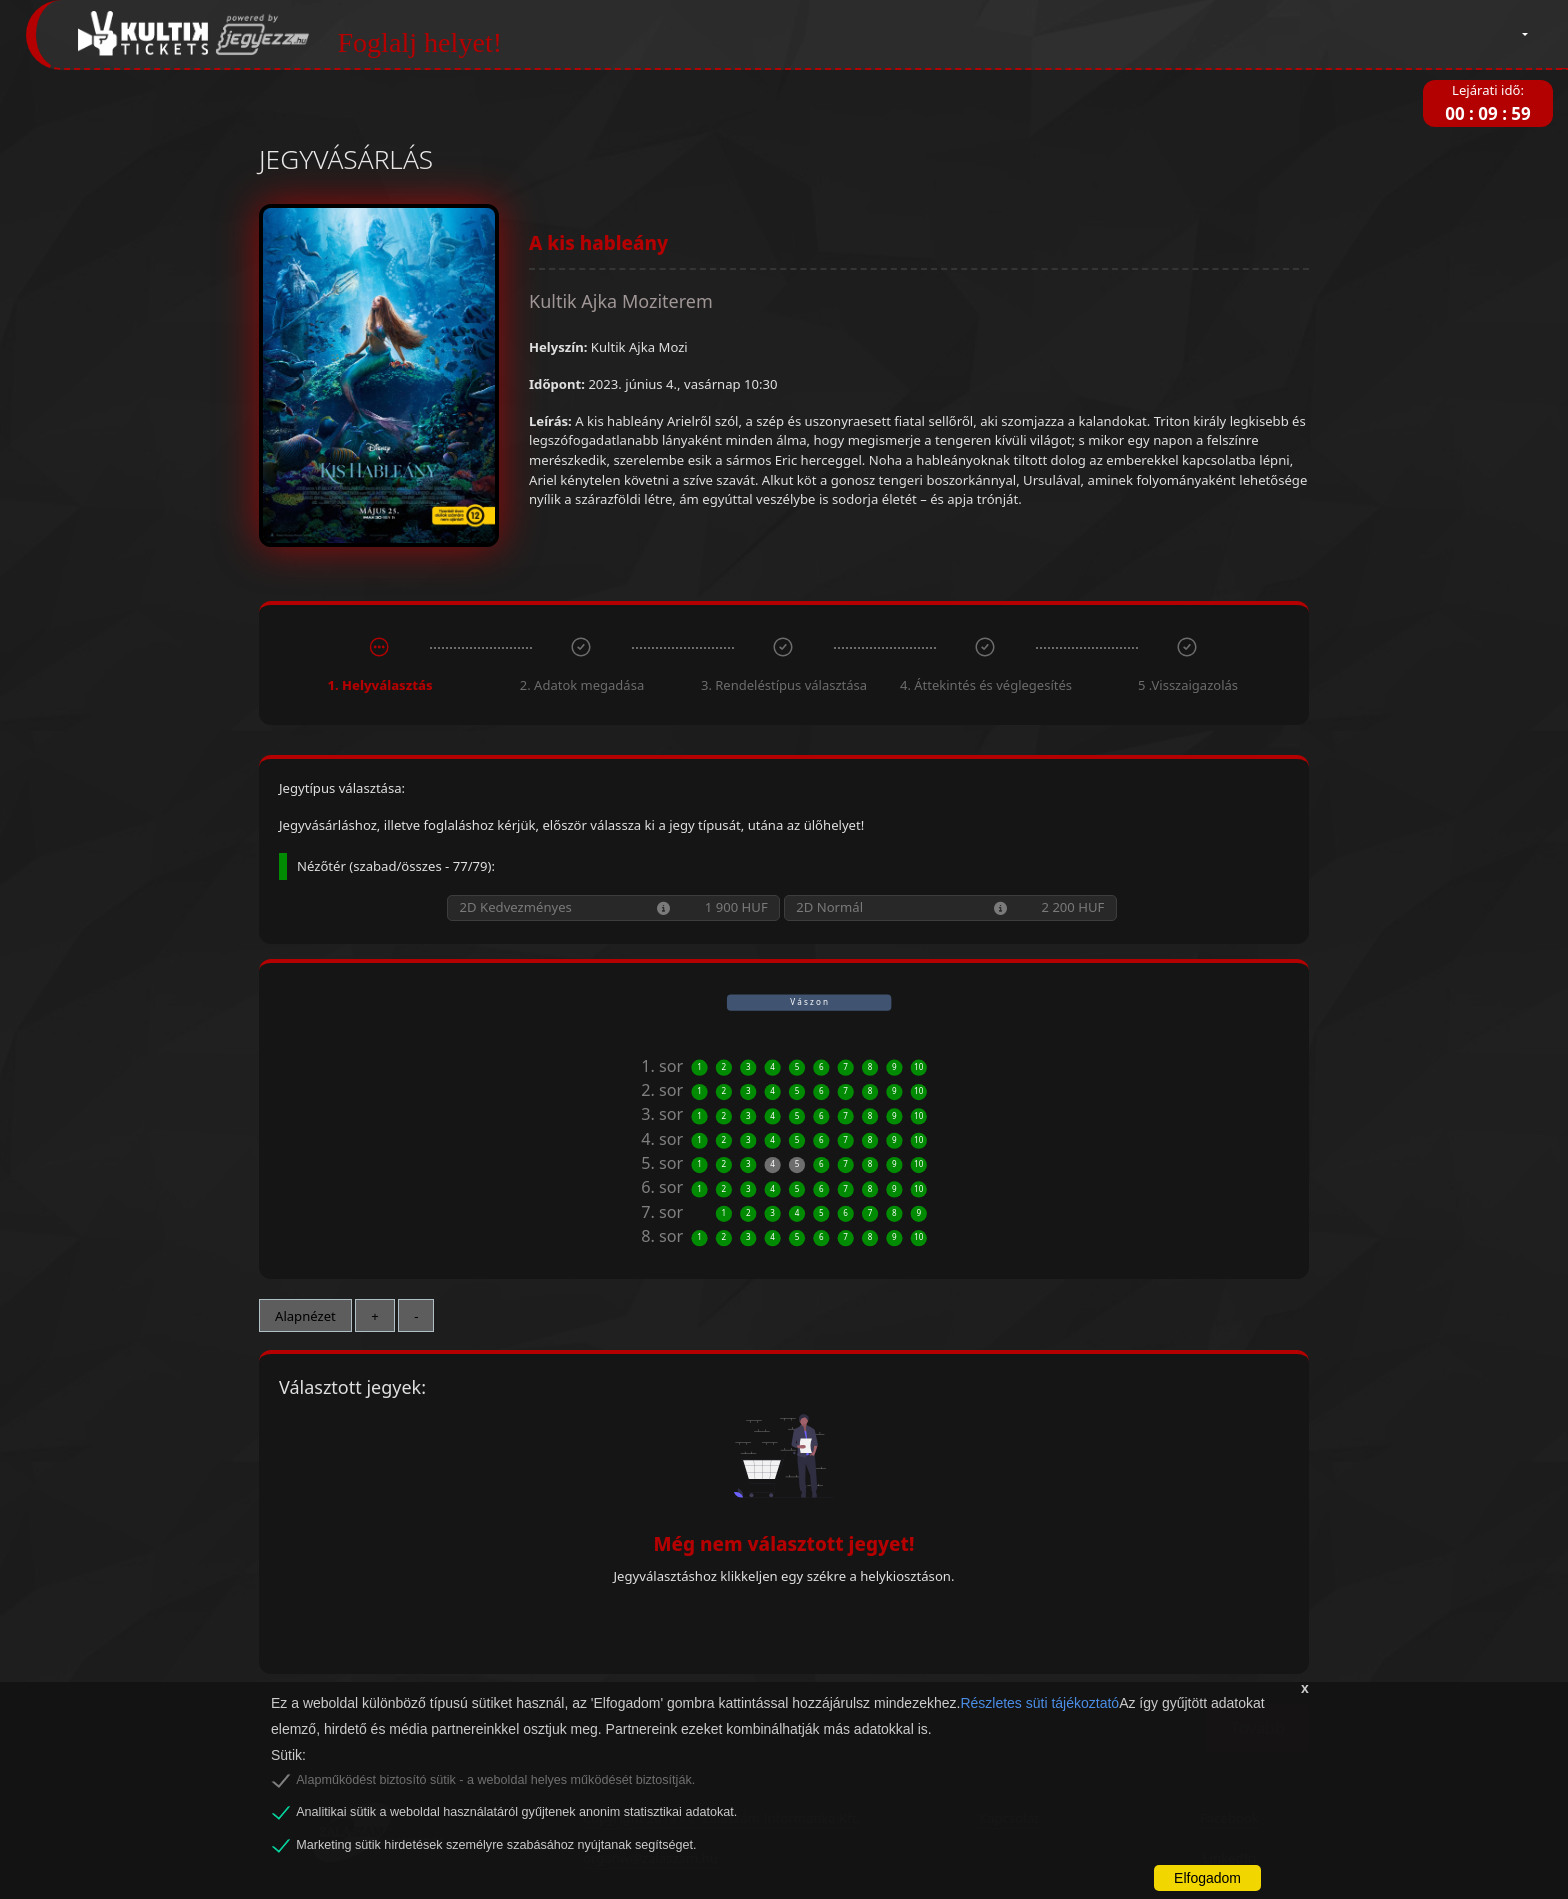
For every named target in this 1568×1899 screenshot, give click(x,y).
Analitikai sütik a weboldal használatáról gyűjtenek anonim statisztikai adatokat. (516, 1812)
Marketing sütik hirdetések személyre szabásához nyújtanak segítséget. (496, 1845)
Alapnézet (305, 1316)
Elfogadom (1207, 1878)
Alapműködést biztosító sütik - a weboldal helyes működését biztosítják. (495, 1780)
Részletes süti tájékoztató (1039, 1703)
